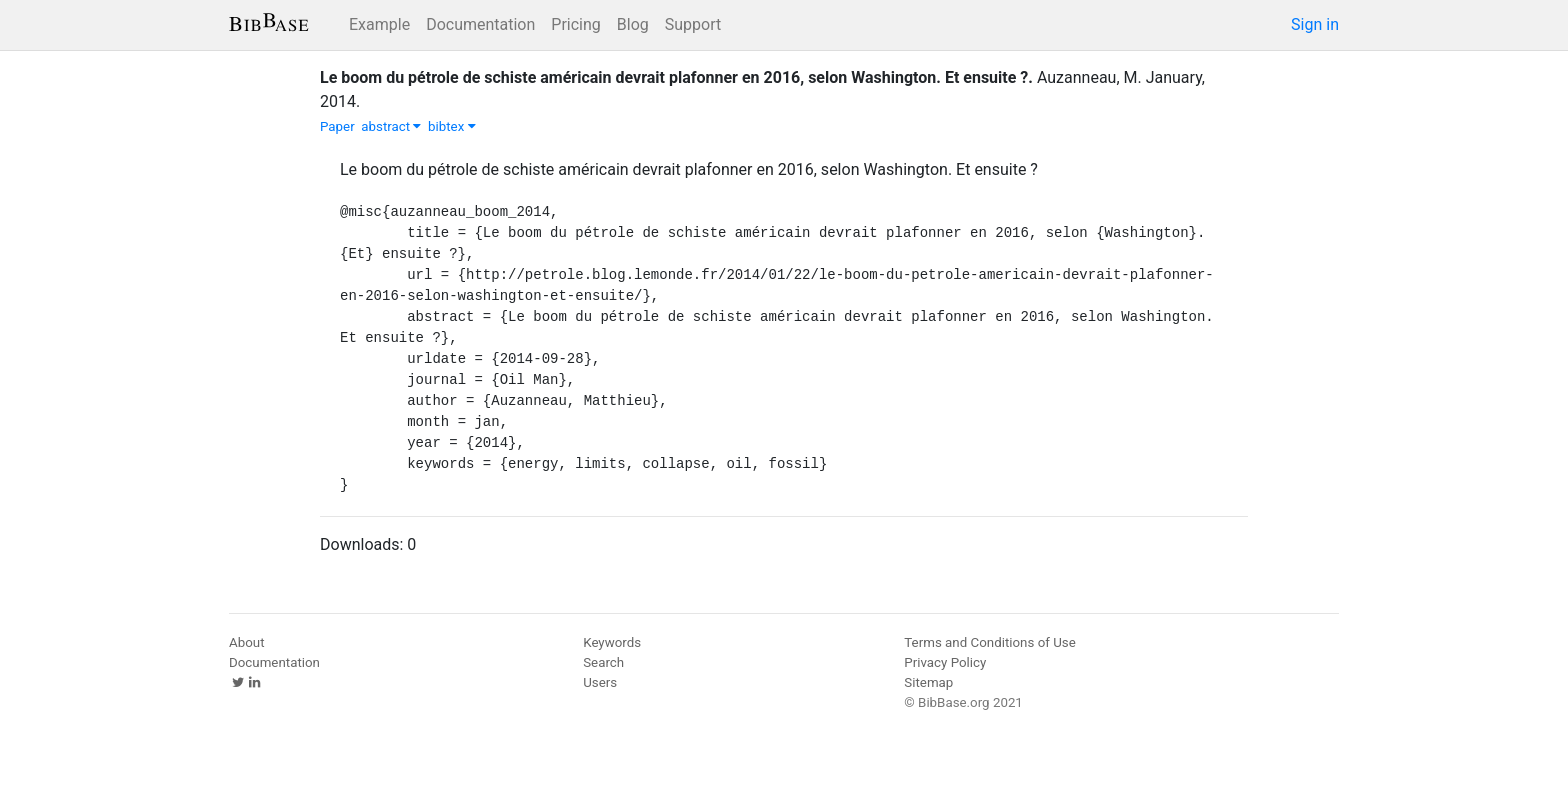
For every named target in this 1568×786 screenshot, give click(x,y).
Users (600, 682)
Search (603, 662)
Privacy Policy (945, 662)
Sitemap (928, 682)
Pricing (576, 24)
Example (379, 24)
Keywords (612, 642)
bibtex (452, 126)
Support (693, 24)
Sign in (1315, 24)
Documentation (480, 24)
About (247, 642)
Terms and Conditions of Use (989, 642)
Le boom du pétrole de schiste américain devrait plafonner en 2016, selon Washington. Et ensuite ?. (676, 77)
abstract (391, 126)
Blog (633, 24)
